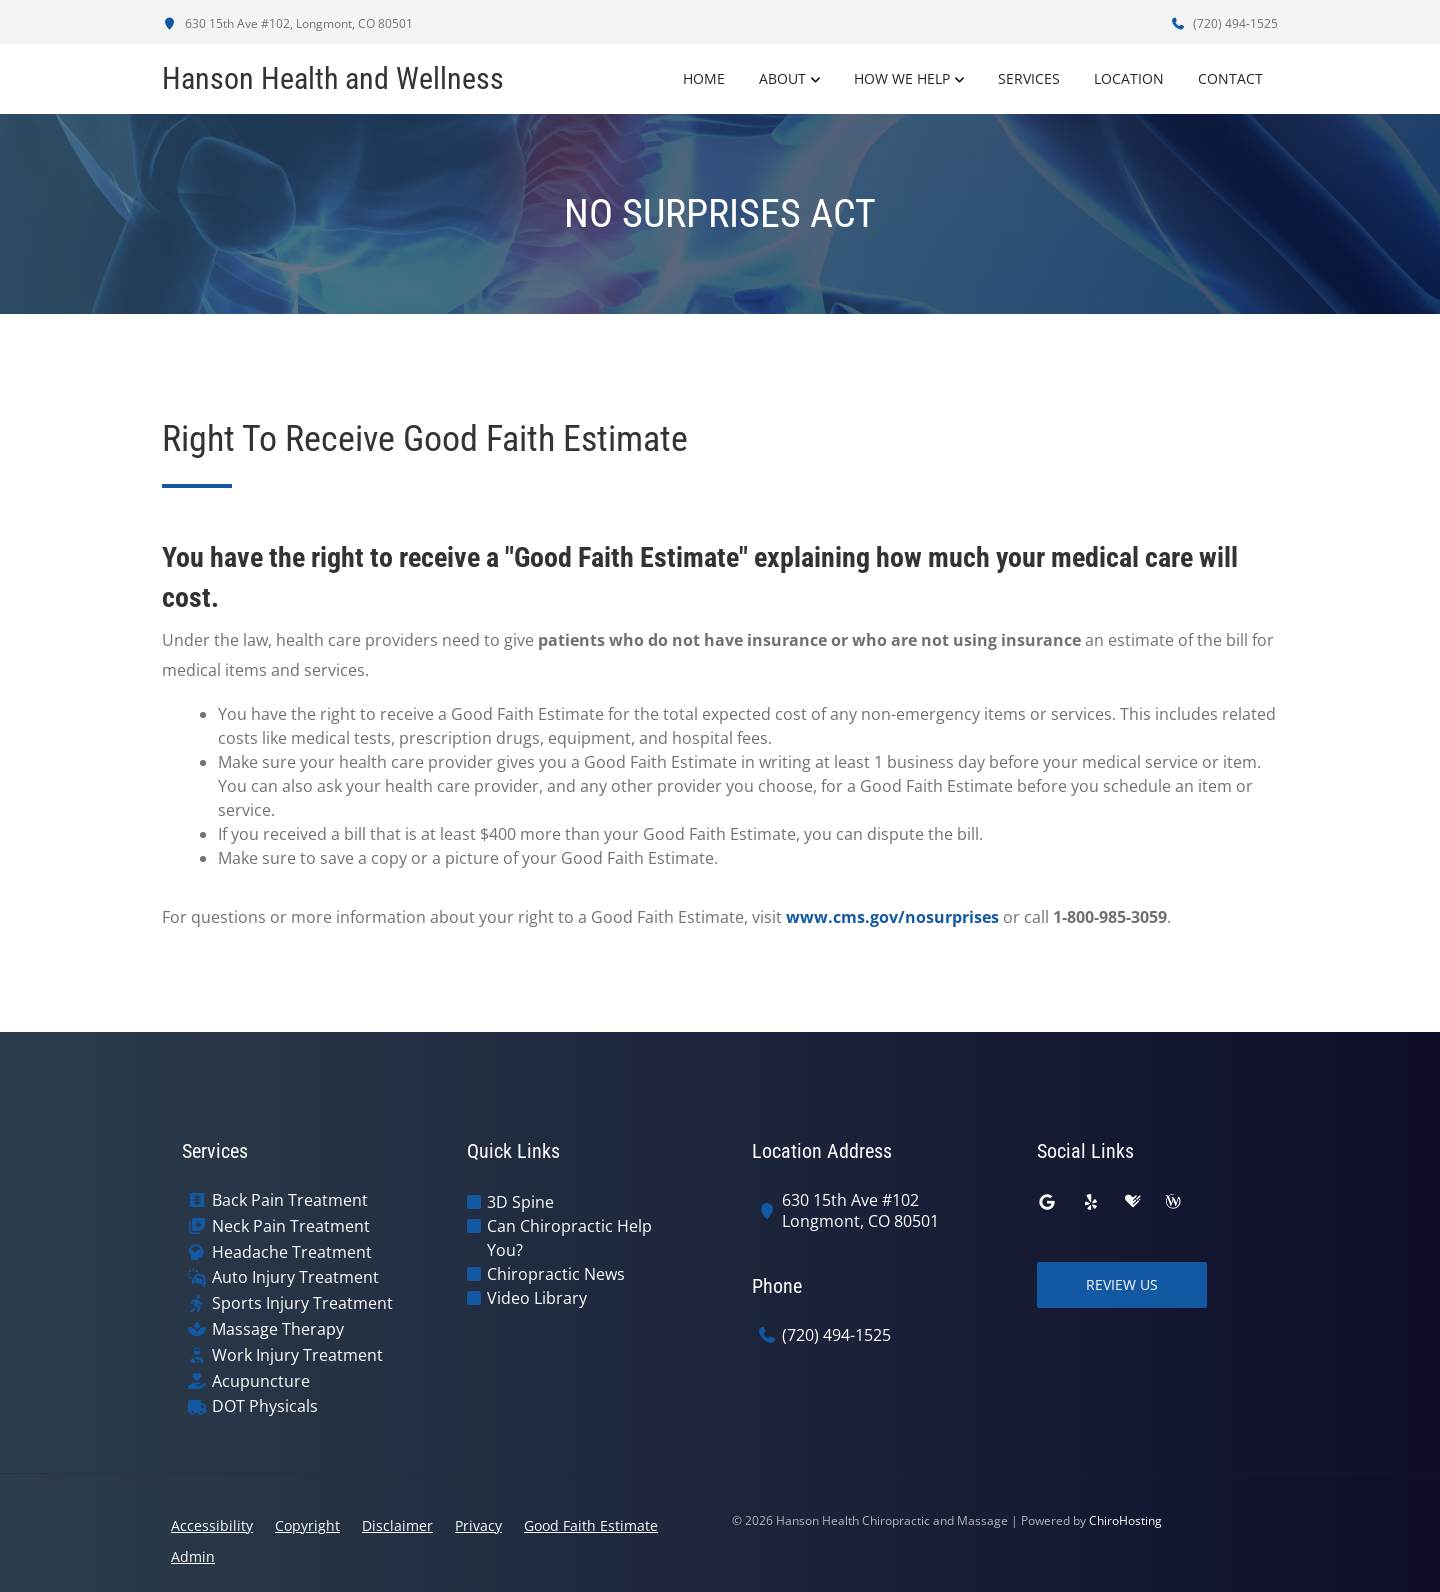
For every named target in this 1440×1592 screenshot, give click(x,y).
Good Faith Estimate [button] (591, 1525)
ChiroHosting (1125, 1520)
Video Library (537, 1298)
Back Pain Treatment (290, 1200)
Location (1129, 78)
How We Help (902, 78)
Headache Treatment (292, 1252)
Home (704, 78)
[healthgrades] (1133, 1202)
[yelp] (1091, 1202)
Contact (1230, 78)
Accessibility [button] (212, 1525)
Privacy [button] (478, 1525)
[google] (1047, 1202)
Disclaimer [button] (397, 1525)
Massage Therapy (278, 1329)
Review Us (1122, 1284)
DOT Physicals (265, 1406)
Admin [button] (193, 1556)
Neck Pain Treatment (291, 1226)
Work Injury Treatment (297, 1355)
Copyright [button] (307, 1525)
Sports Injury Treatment (302, 1303)
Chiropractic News (556, 1274)
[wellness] (1173, 1202)
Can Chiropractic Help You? (569, 1238)
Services (1029, 78)
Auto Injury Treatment (295, 1277)
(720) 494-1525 (1224, 23)
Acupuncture (261, 1381)
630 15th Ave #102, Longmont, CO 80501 (287, 23)
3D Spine (520, 1202)
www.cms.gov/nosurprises (892, 917)
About (782, 78)
